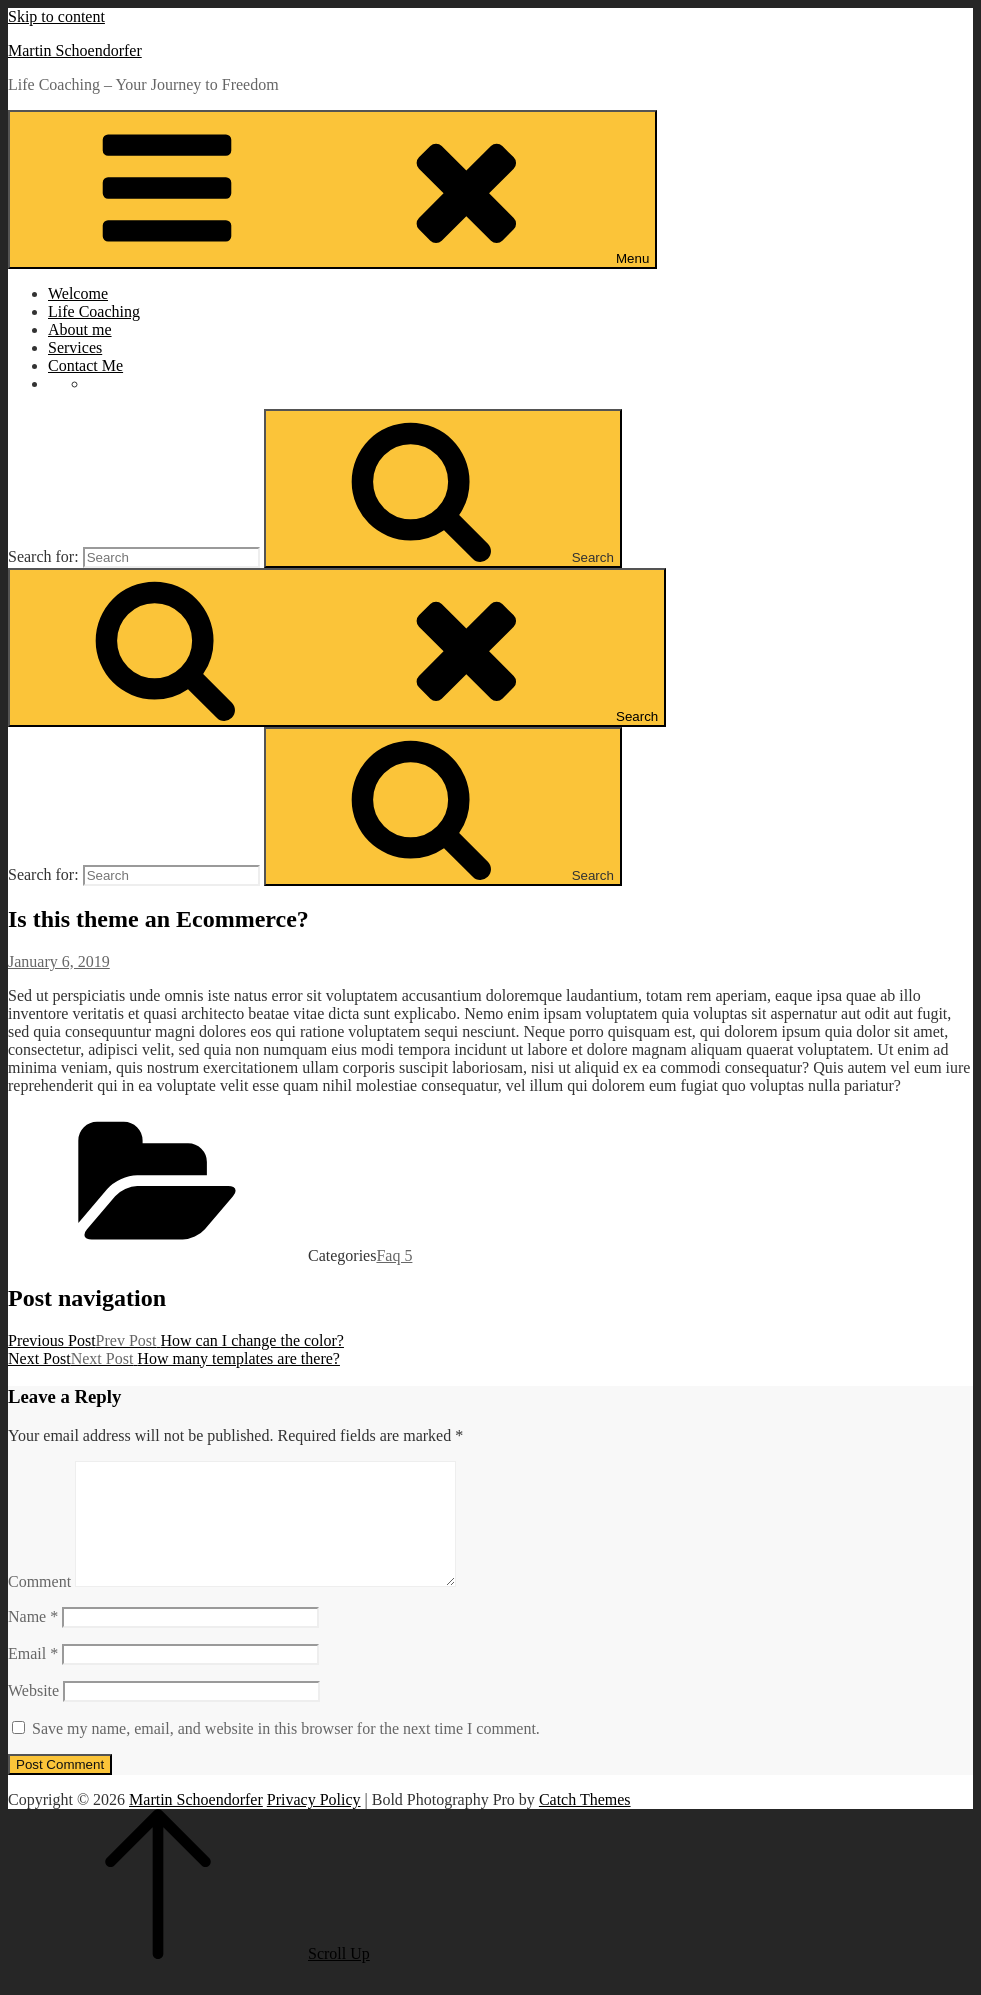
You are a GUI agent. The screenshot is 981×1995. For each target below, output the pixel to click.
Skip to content (56, 16)
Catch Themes (585, 1823)
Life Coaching (94, 311)
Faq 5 (394, 1255)
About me (80, 329)
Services (75, 347)
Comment (39, 1605)
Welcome (78, 293)
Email (33, 1677)
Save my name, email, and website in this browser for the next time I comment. (286, 1752)
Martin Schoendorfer (75, 50)
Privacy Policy (314, 1823)
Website (33, 1714)
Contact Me (85, 365)
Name (33, 1640)
